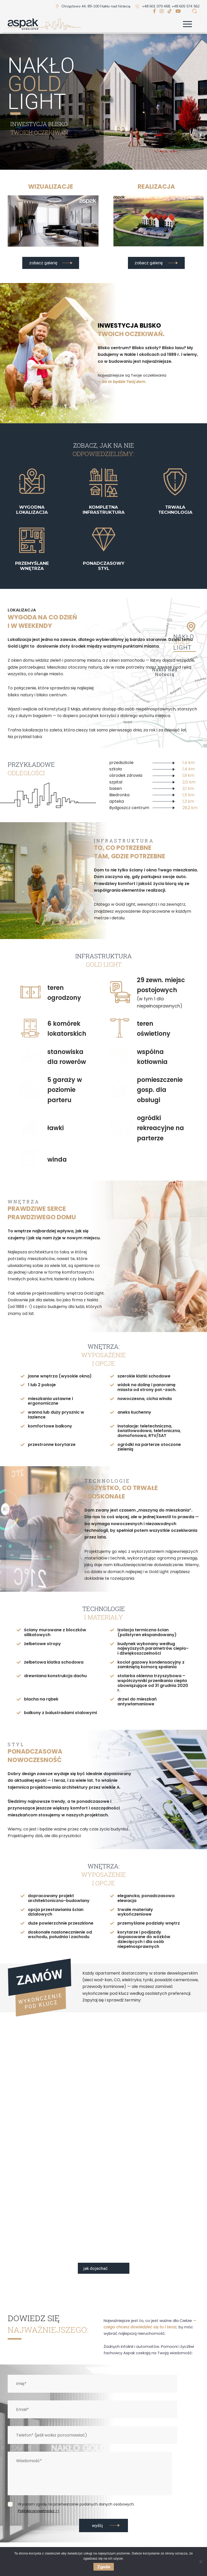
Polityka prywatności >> (38, 2510)
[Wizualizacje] (50, 263)
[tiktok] (169, 11)
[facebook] (154, 11)
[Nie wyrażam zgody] (200, 2561)
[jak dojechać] (103, 2268)
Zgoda (103, 2566)
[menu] (190, 23)
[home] (23, 23)
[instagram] (161, 11)
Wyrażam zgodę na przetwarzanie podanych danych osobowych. (71, 2504)
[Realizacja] (156, 263)
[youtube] (178, 11)
